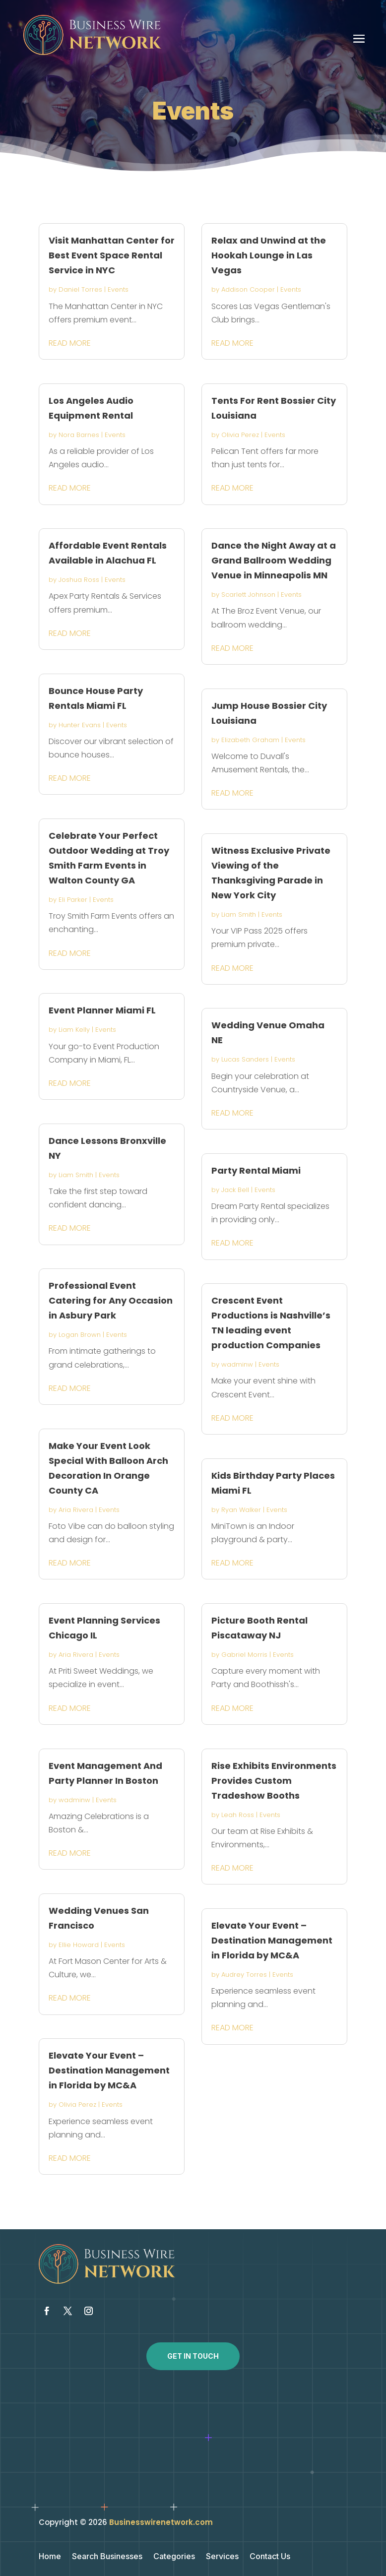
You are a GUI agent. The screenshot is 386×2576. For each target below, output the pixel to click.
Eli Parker (73, 899)
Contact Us (270, 2557)
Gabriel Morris (244, 1654)
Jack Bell (235, 1189)
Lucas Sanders (245, 1059)
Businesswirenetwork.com (161, 2522)
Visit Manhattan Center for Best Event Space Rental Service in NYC (112, 255)
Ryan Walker (241, 1509)
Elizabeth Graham (250, 740)
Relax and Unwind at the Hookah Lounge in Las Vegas (268, 255)
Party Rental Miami (256, 1170)
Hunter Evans (80, 725)
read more (70, 343)
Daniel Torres (80, 289)
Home (50, 2557)
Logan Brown (80, 1334)
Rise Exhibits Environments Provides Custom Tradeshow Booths (273, 1780)
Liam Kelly (74, 1029)
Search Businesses (107, 2557)
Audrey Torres (244, 1974)
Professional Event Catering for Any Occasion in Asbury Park (111, 1300)
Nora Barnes (79, 435)
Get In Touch (193, 2356)
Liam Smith (76, 1175)
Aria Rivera (76, 1509)
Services (222, 2557)
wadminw (74, 1800)
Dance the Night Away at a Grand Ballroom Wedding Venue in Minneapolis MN (273, 560)
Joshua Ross (79, 579)
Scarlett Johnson (248, 594)
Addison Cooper (248, 289)
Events (118, 289)
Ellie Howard (79, 1944)
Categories (174, 2557)
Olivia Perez (77, 2104)
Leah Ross (237, 1815)
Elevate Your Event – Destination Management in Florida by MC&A (109, 2070)
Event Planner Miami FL (102, 1010)
